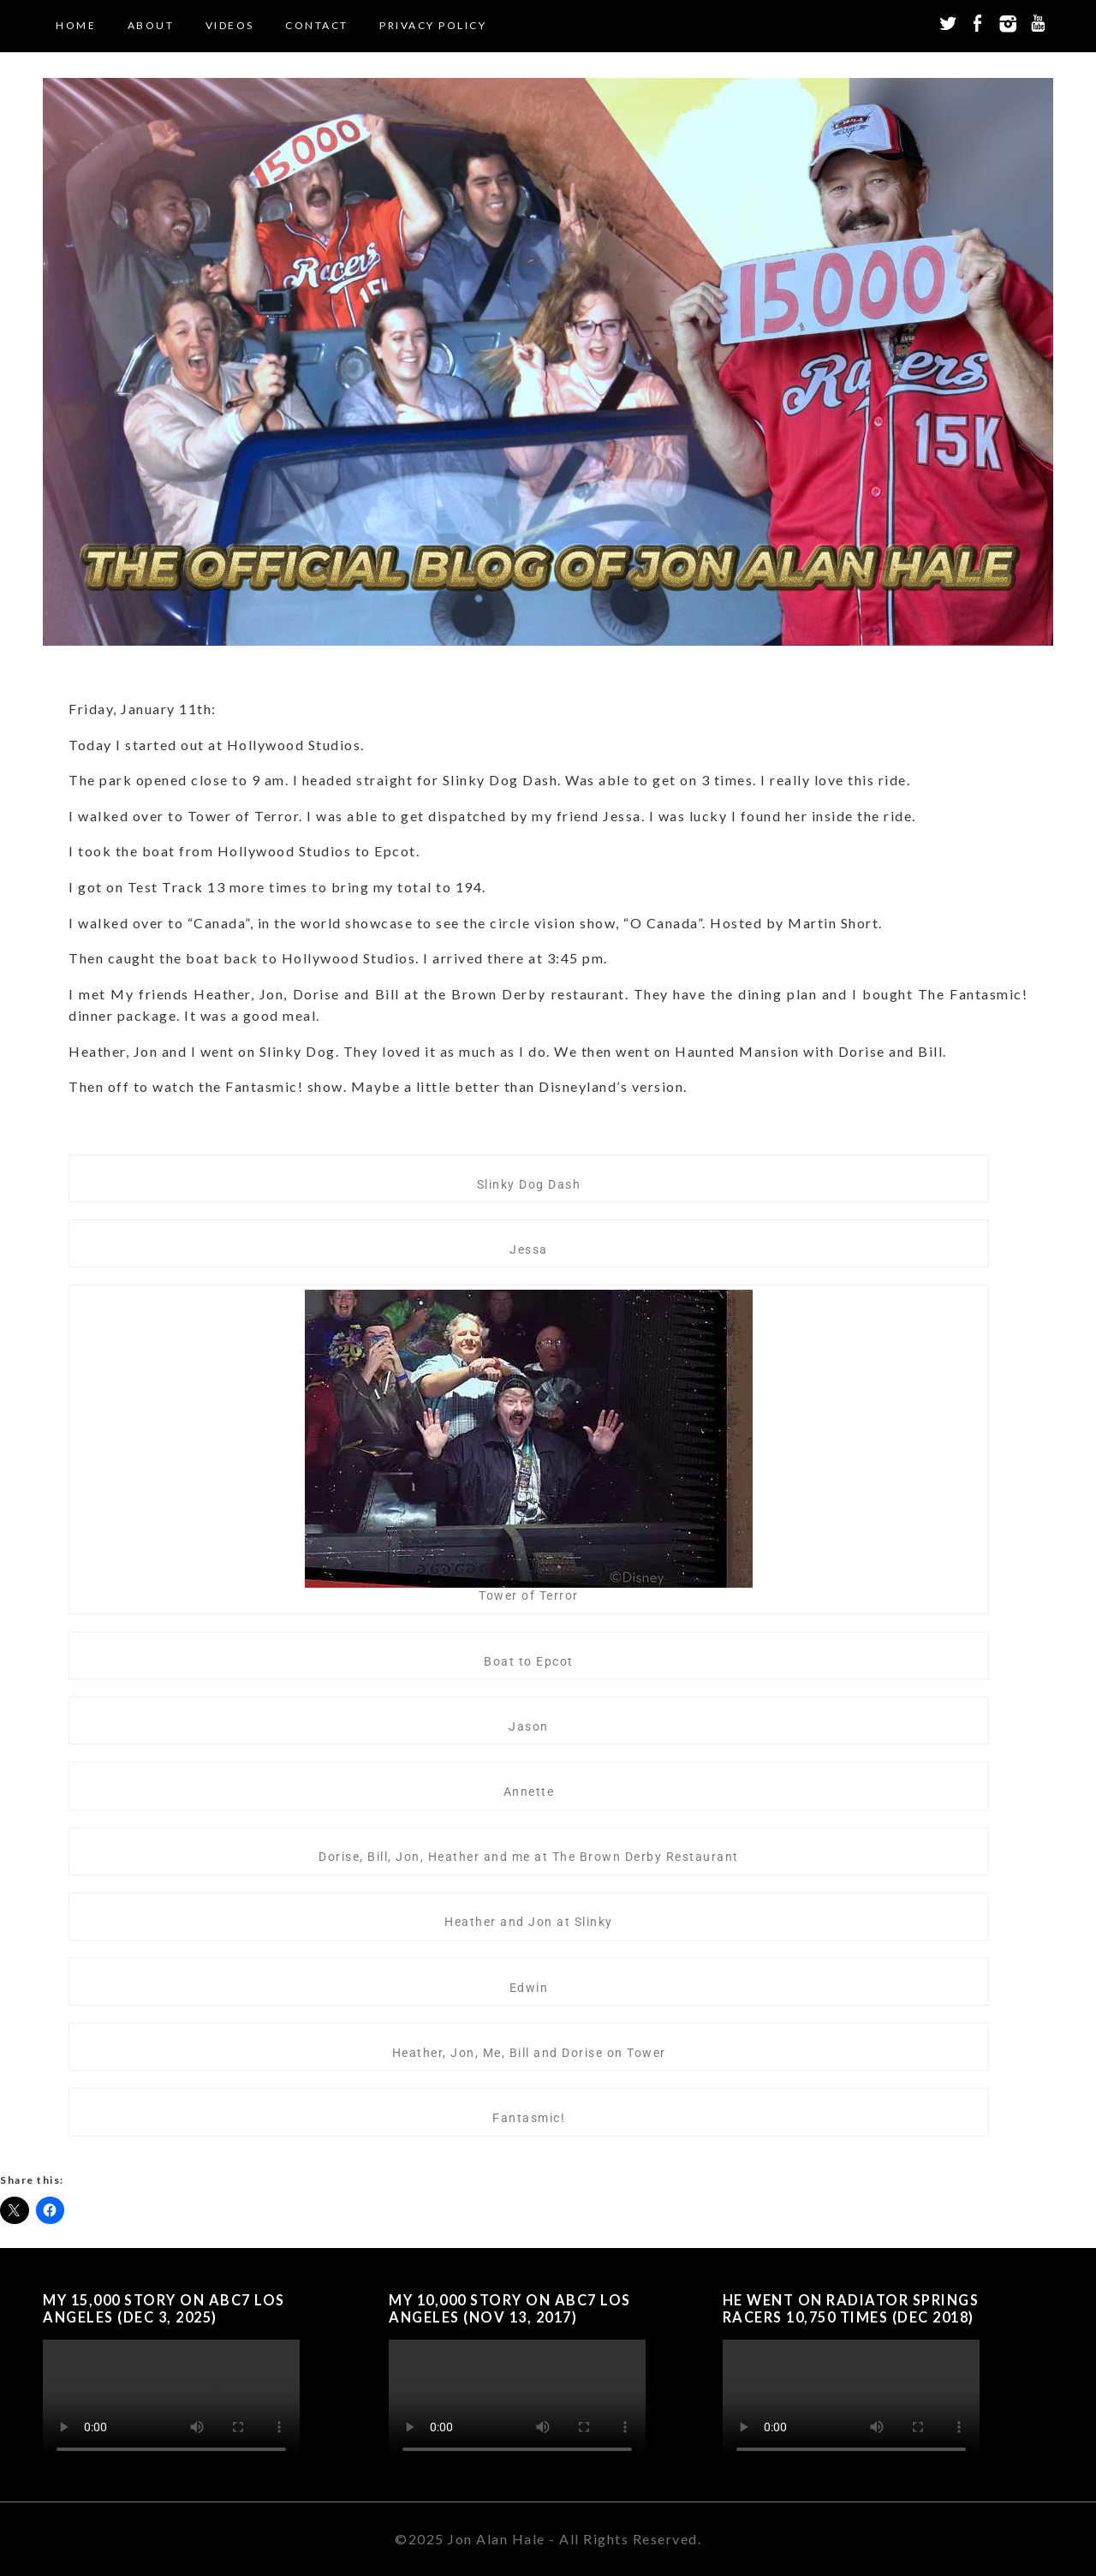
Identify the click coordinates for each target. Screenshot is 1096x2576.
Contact (316, 25)
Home (76, 25)
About (151, 25)
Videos (230, 25)
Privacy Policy (432, 25)
